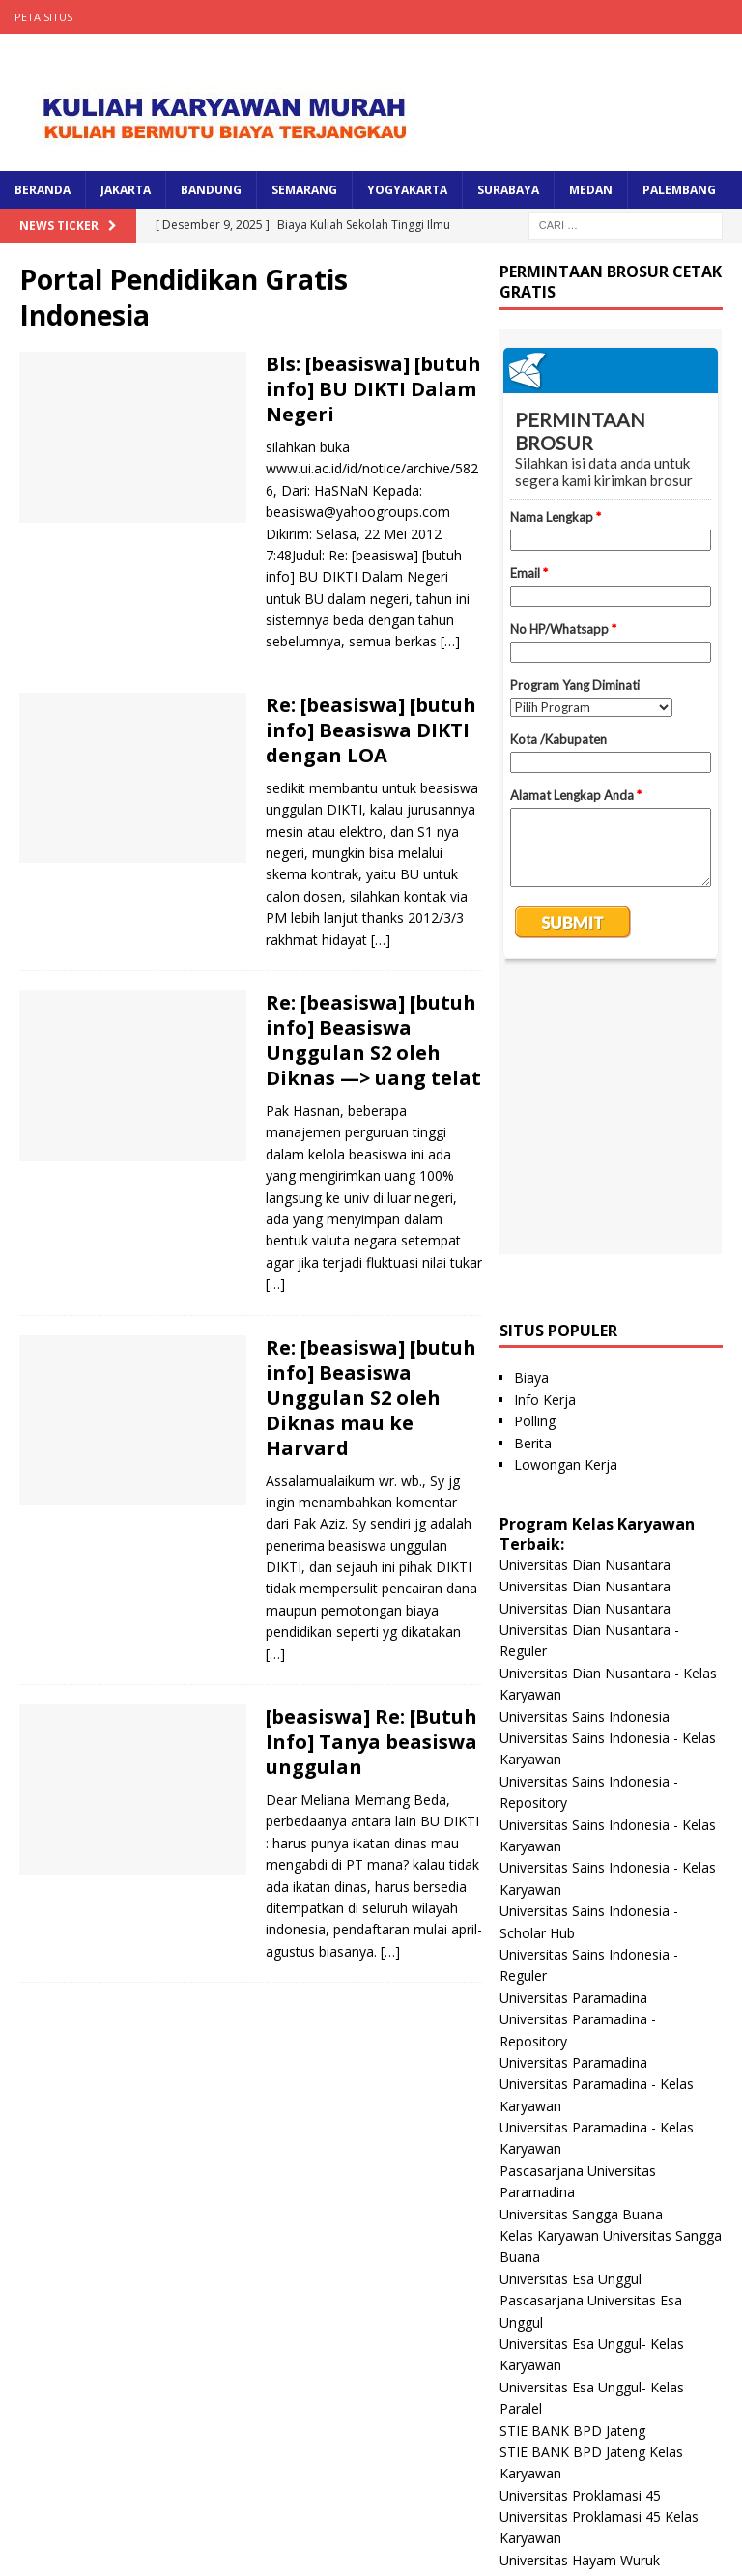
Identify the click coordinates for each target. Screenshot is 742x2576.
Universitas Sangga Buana (581, 1944)
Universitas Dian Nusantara (585, 1295)
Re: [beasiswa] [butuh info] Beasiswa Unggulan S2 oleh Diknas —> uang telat (373, 1040)
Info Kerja (545, 1130)
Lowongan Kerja (565, 1195)
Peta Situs (43, 17)
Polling (535, 1151)
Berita (533, 1173)
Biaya (531, 1108)
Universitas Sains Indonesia (584, 1447)
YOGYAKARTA (407, 190)
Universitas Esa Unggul (570, 2009)
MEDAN (591, 190)
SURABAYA (508, 190)
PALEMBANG (679, 190)
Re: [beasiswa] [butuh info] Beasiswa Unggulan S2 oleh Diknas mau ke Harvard (371, 1397)
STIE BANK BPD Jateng (572, 2161)
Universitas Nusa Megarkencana (600, 2442)
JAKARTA (125, 190)
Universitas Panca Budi (570, 2376)
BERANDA (42, 190)
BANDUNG (211, 190)
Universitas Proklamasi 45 (580, 2226)
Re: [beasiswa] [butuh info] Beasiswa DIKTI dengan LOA (371, 730)
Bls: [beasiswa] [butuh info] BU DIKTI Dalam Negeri (373, 389)
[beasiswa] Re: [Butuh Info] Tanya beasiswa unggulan (371, 1741)
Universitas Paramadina (573, 1728)
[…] (450, 641)
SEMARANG (304, 190)
